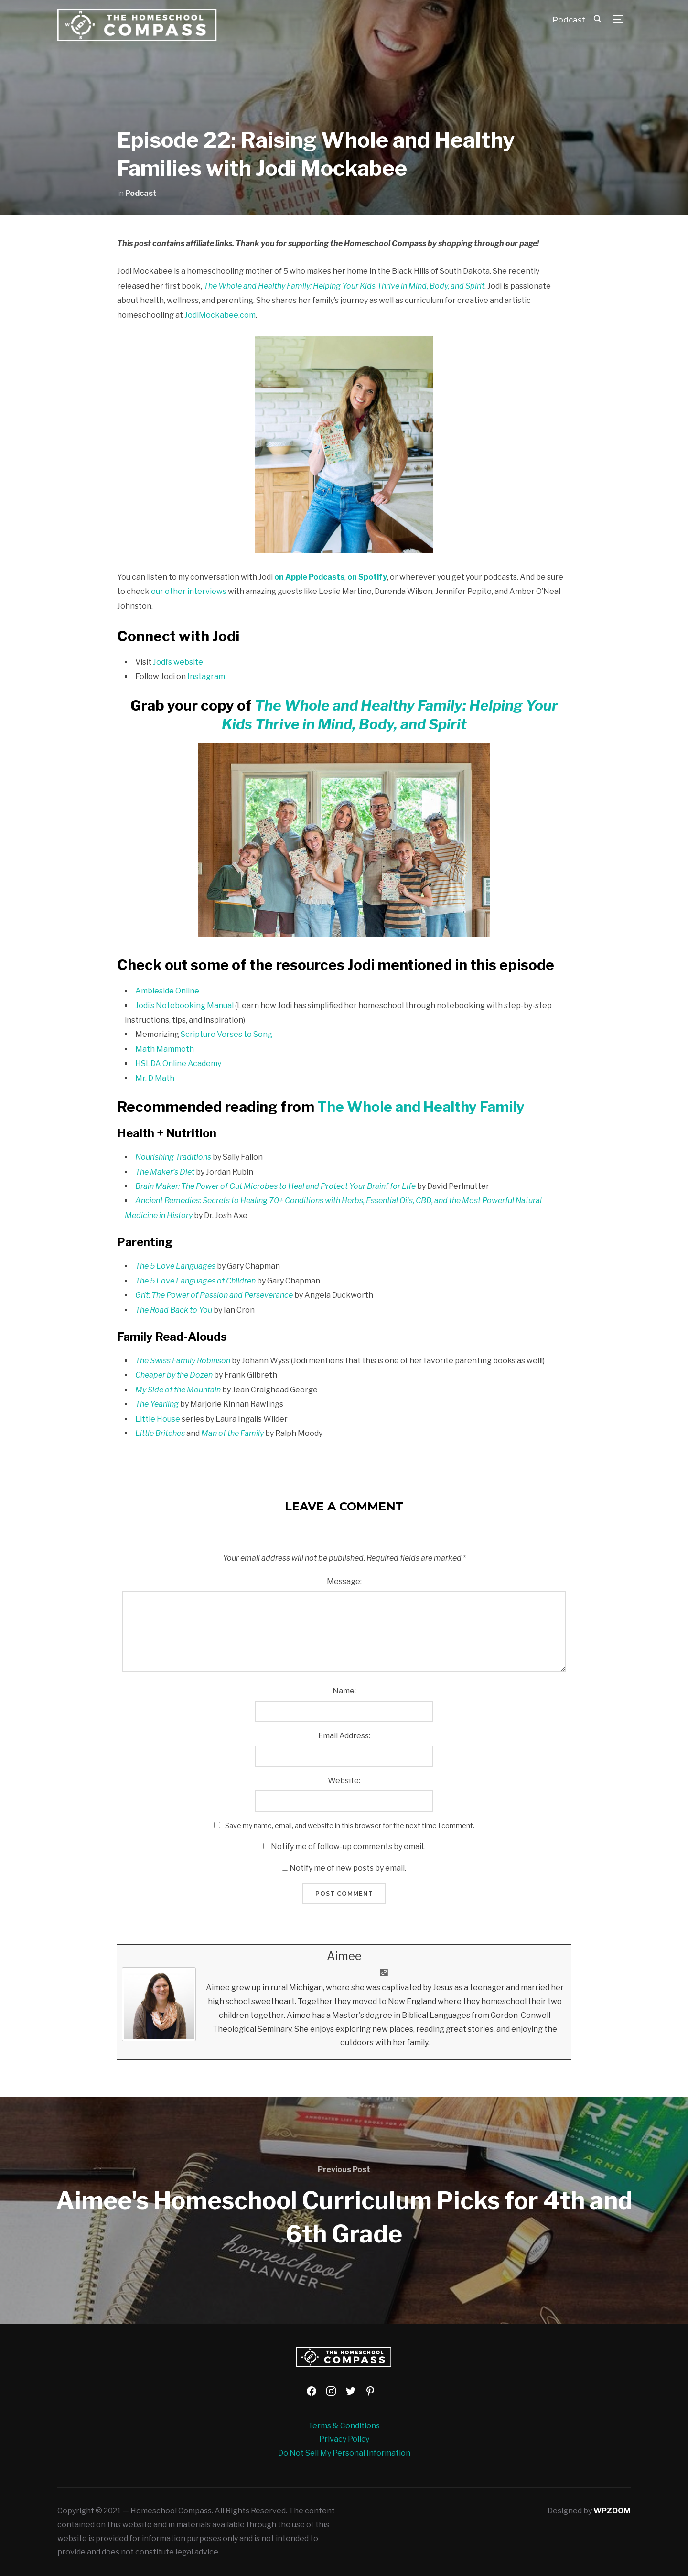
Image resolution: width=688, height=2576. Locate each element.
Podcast (568, 19)
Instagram (206, 676)
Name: (344, 1690)
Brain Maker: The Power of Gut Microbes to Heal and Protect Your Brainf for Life (275, 1186)
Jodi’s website (178, 662)
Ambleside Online (167, 990)
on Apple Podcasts (309, 577)
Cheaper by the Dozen (174, 1375)
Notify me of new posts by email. (348, 1868)
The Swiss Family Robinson (182, 1360)
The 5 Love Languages (175, 1266)
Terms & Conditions (344, 2425)
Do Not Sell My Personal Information (344, 2452)
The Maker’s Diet (164, 1171)
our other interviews (188, 591)
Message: (344, 1581)
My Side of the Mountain (178, 1389)
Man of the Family (232, 1433)
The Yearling (157, 1404)
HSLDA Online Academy (178, 1063)
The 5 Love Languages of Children (195, 1280)
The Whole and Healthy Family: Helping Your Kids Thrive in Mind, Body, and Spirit (344, 286)
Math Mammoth (164, 1049)
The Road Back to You (173, 1310)
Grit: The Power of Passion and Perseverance (214, 1295)
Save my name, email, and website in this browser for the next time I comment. (349, 1826)
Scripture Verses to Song (226, 1034)
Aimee (344, 1956)
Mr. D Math (154, 1078)
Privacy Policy (344, 2439)
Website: (344, 1780)
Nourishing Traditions (173, 1157)
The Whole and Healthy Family (421, 1106)
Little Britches (160, 1433)
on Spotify (367, 577)
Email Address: (344, 1735)
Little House (157, 1418)
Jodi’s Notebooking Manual (184, 1005)
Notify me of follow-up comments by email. (348, 1846)
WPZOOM (612, 2510)
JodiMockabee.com (220, 315)
